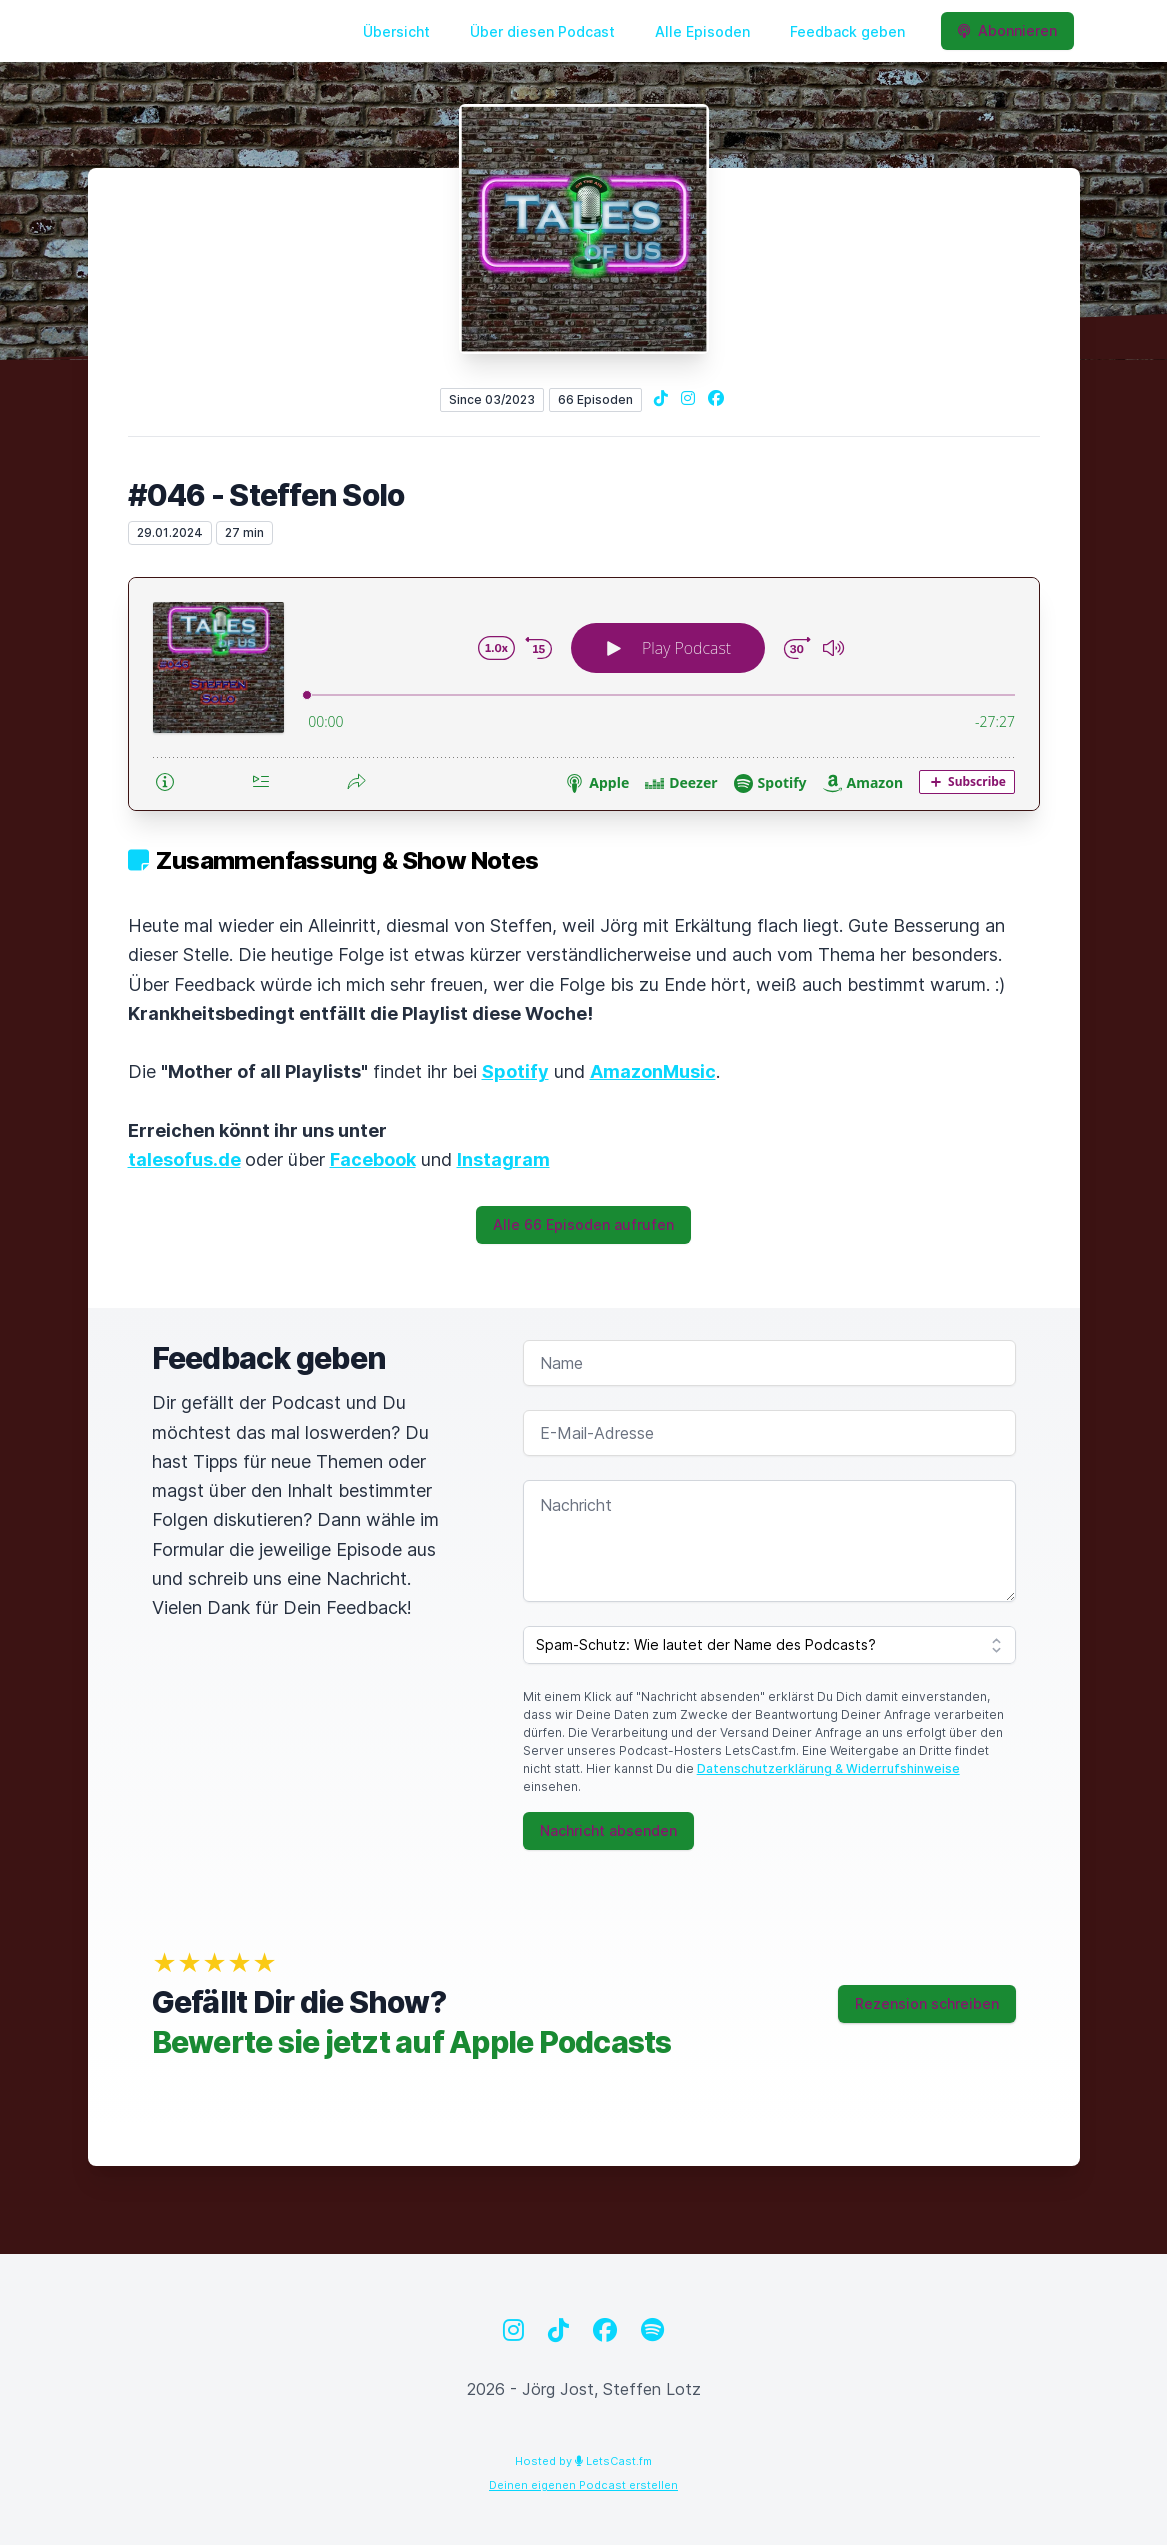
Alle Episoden (702, 31)
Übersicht (396, 31)
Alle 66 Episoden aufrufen (583, 1224)
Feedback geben (847, 31)
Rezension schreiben (927, 2003)
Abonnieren (1007, 30)
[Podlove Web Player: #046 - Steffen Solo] (584, 694)
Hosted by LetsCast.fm (583, 2461)
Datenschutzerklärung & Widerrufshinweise (828, 1768)
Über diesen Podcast (542, 31)
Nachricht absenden (608, 1830)
